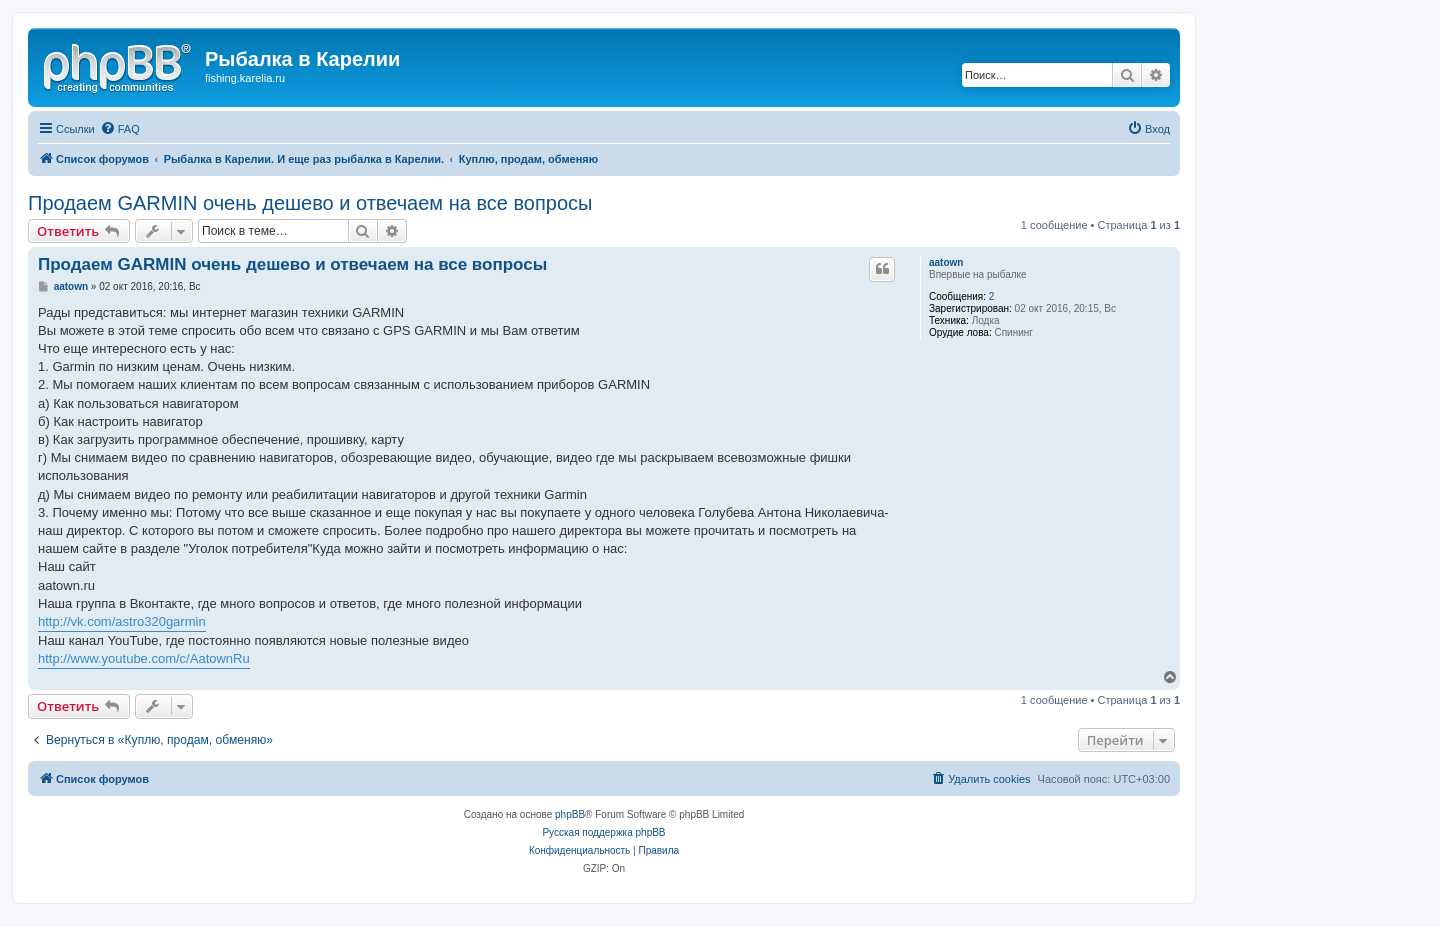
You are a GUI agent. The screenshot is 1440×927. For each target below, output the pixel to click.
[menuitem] (120, 129)
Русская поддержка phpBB (603, 832)
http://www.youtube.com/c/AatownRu (144, 658)
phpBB (570, 814)
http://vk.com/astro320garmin (122, 621)
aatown (946, 262)
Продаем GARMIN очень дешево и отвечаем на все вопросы (310, 203)
